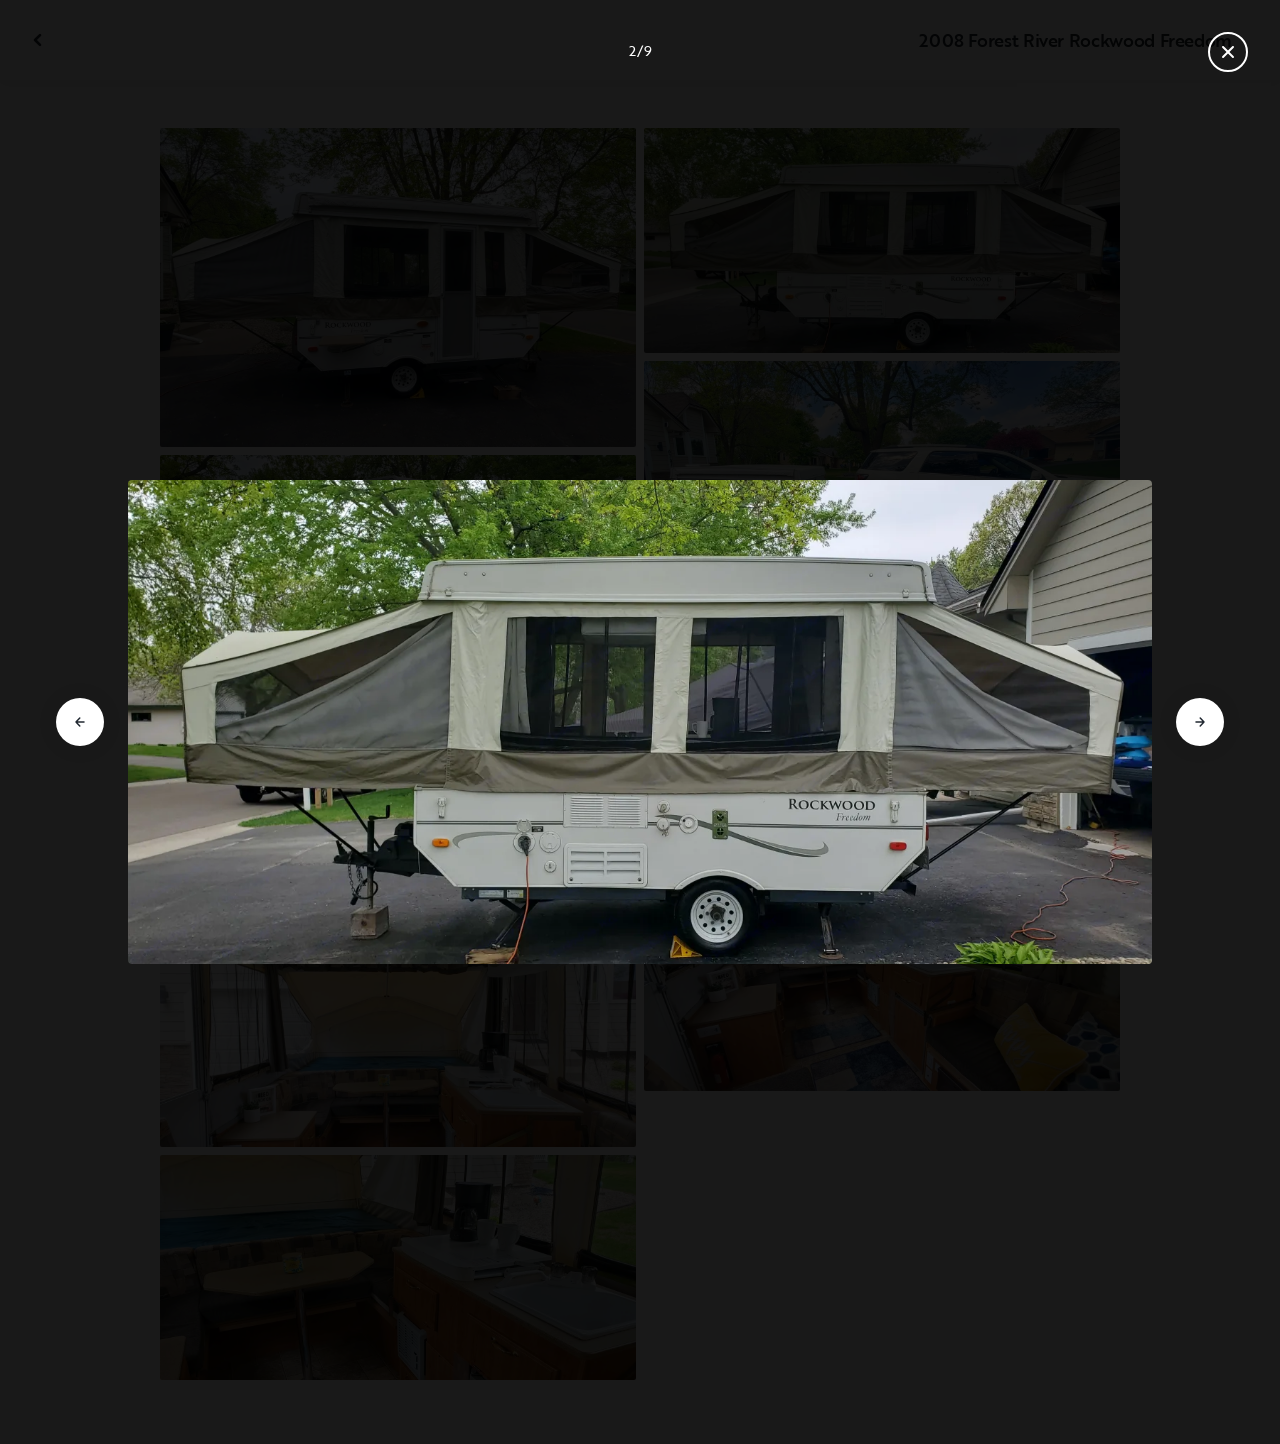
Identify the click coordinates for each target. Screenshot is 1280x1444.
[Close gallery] (1228, 52)
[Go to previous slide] (80, 722)
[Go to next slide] (1200, 722)
